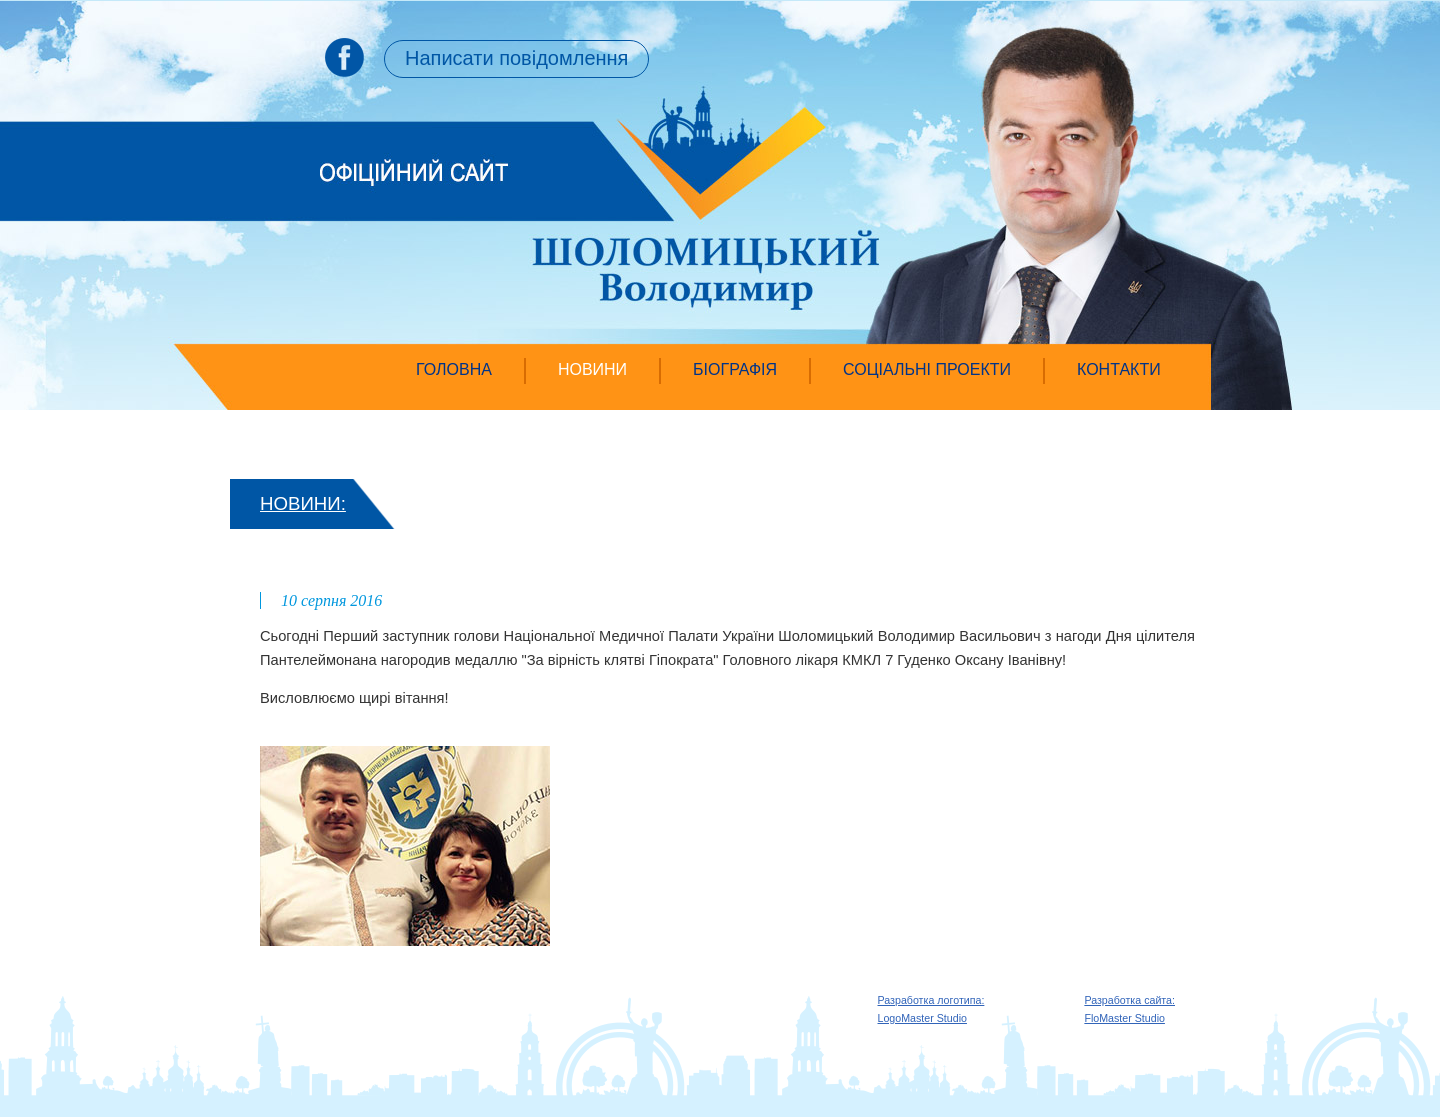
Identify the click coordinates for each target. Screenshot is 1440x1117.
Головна (454, 369)
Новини (592, 369)
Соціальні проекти (927, 369)
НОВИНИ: (303, 503)
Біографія (735, 369)
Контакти (1119, 369)
